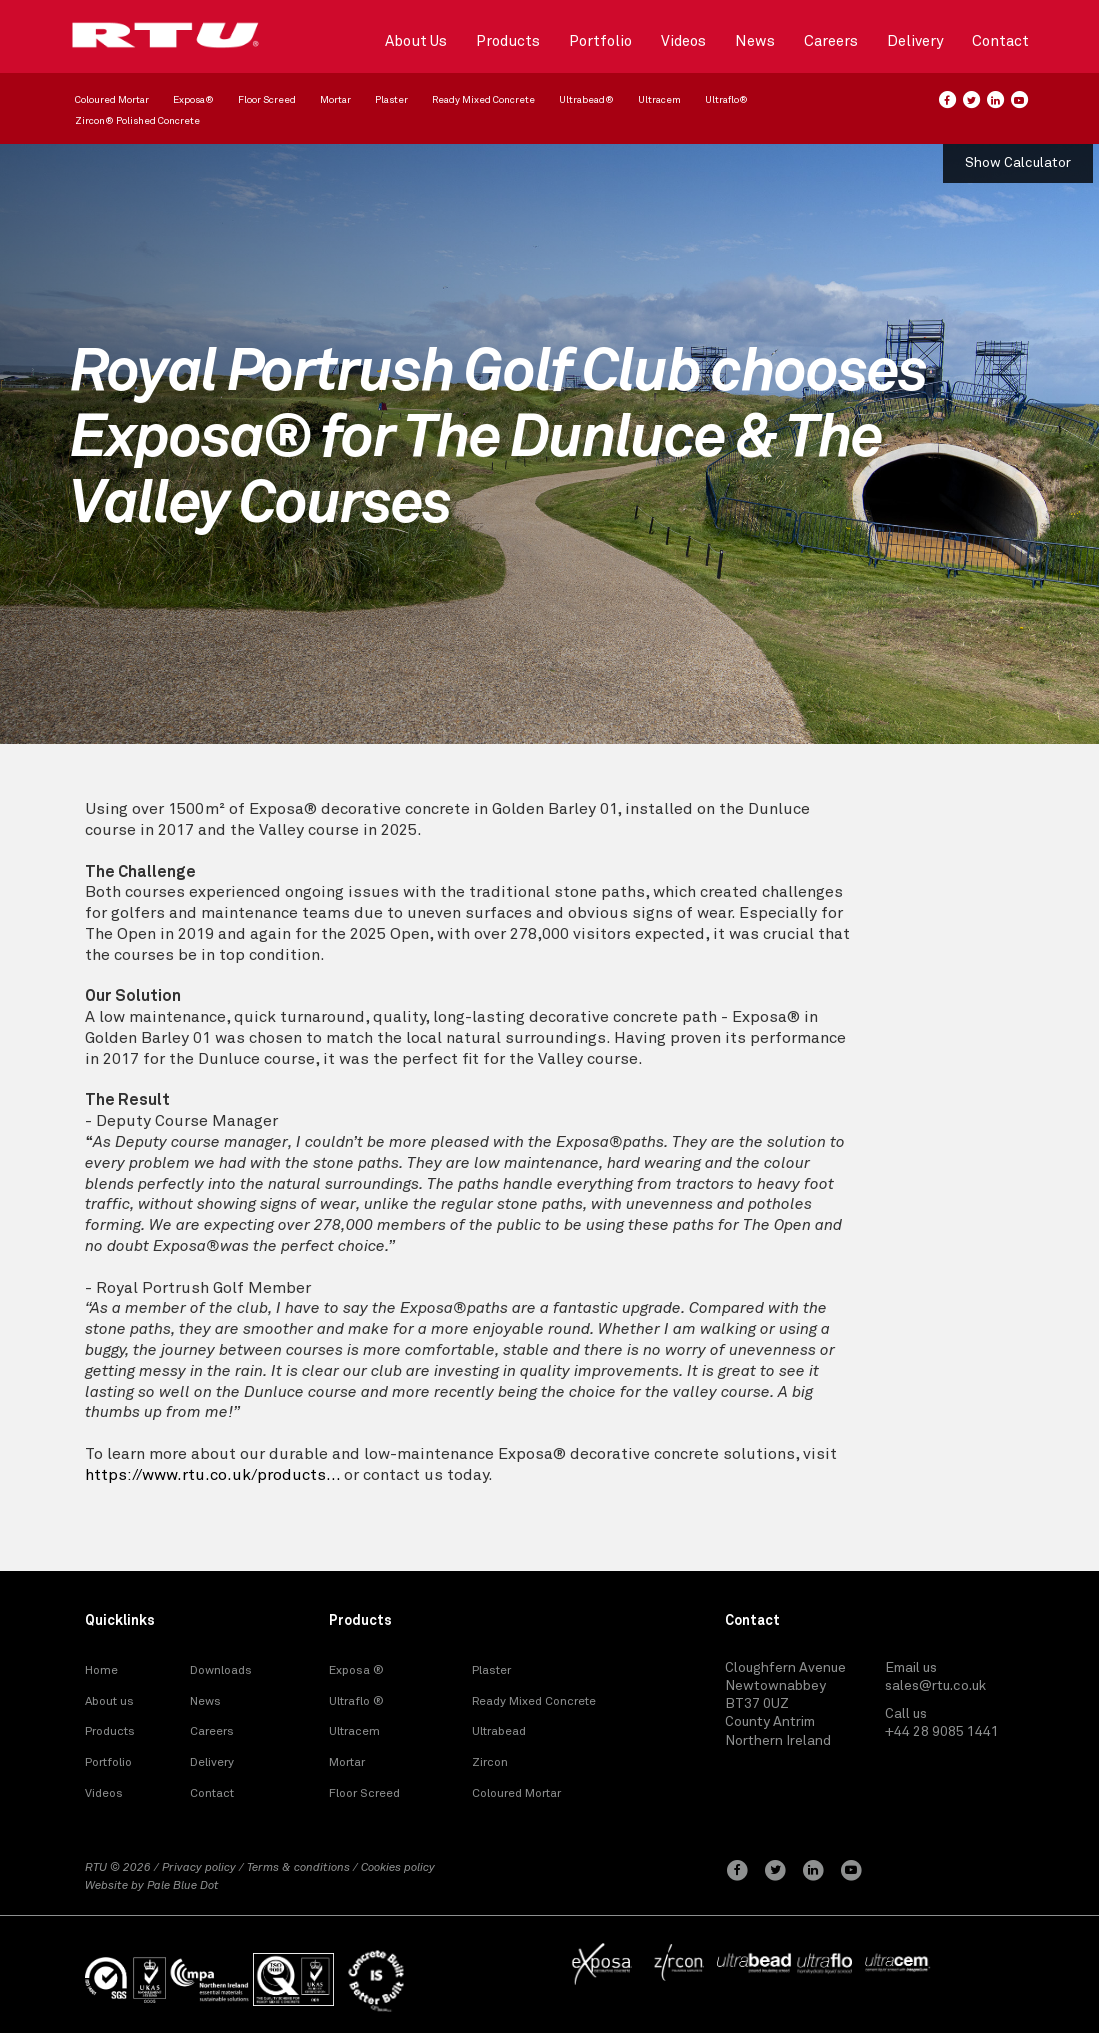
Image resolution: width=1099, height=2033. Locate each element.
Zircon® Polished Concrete (137, 121)
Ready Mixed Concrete (483, 100)
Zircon (490, 1763)
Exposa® (193, 100)
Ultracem (659, 100)
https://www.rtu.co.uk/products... (212, 1475)
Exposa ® (356, 1671)
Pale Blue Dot (183, 1886)
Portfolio (600, 41)
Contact (1000, 41)
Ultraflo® (726, 100)
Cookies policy (398, 1868)
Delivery (915, 41)
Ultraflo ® (356, 1702)
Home (101, 1671)
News (755, 41)
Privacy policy (199, 1868)
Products (508, 41)
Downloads (221, 1671)
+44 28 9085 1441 (942, 1732)
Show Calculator (1018, 163)
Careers (831, 41)
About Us (416, 41)
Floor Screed (267, 100)
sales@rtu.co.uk (935, 1686)
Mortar (335, 100)
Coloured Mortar (112, 100)
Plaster (391, 100)
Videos (683, 41)
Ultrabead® (586, 100)
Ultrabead (499, 1732)
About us (109, 1702)
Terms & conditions (298, 1868)
